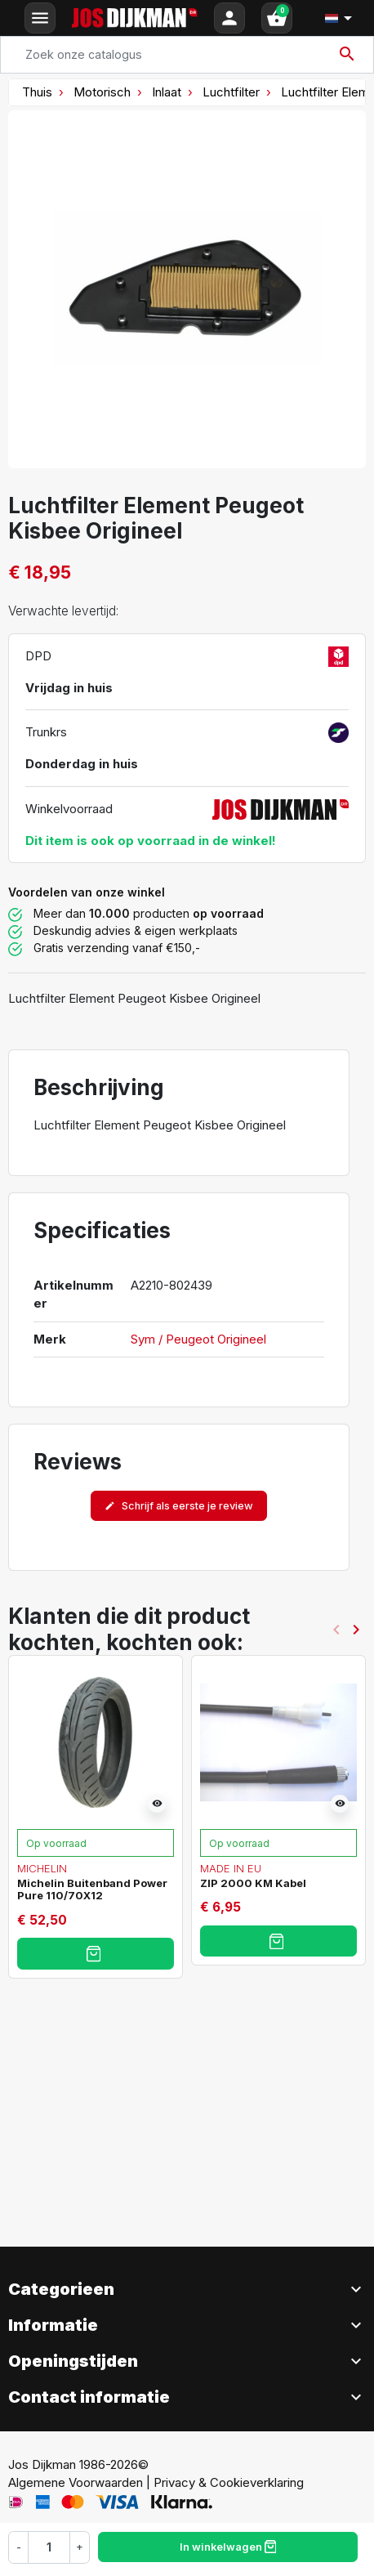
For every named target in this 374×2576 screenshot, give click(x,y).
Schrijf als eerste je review (179, 1506)
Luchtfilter (231, 92)
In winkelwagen (228, 2546)
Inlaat (166, 92)
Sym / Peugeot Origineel (198, 1339)
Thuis (37, 92)
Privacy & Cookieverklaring (229, 2482)
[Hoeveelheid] (49, 2547)
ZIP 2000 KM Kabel (253, 1883)
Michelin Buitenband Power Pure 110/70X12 (92, 1889)
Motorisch (102, 92)
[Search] (187, 55)
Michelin (42, 1868)
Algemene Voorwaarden (75, 2482)
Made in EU (230, 1868)
